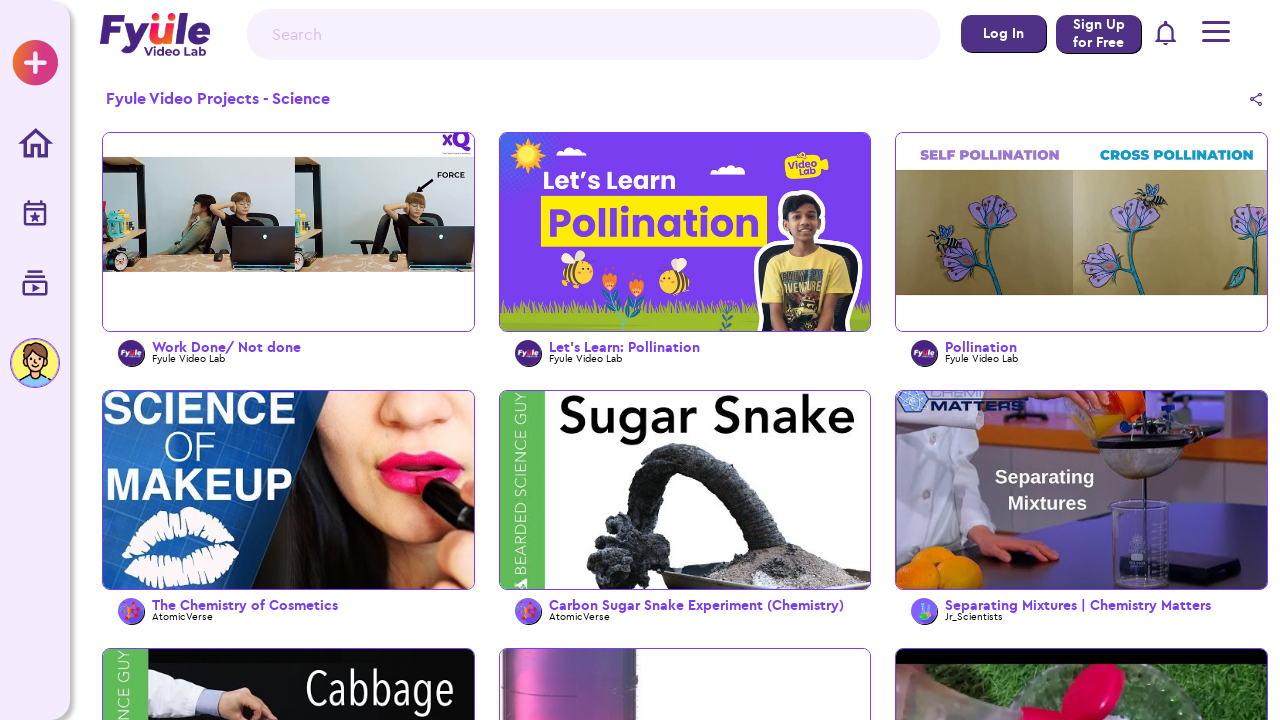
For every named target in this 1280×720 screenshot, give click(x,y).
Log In (1003, 33)
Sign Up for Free (1099, 33)
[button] (1166, 34)
